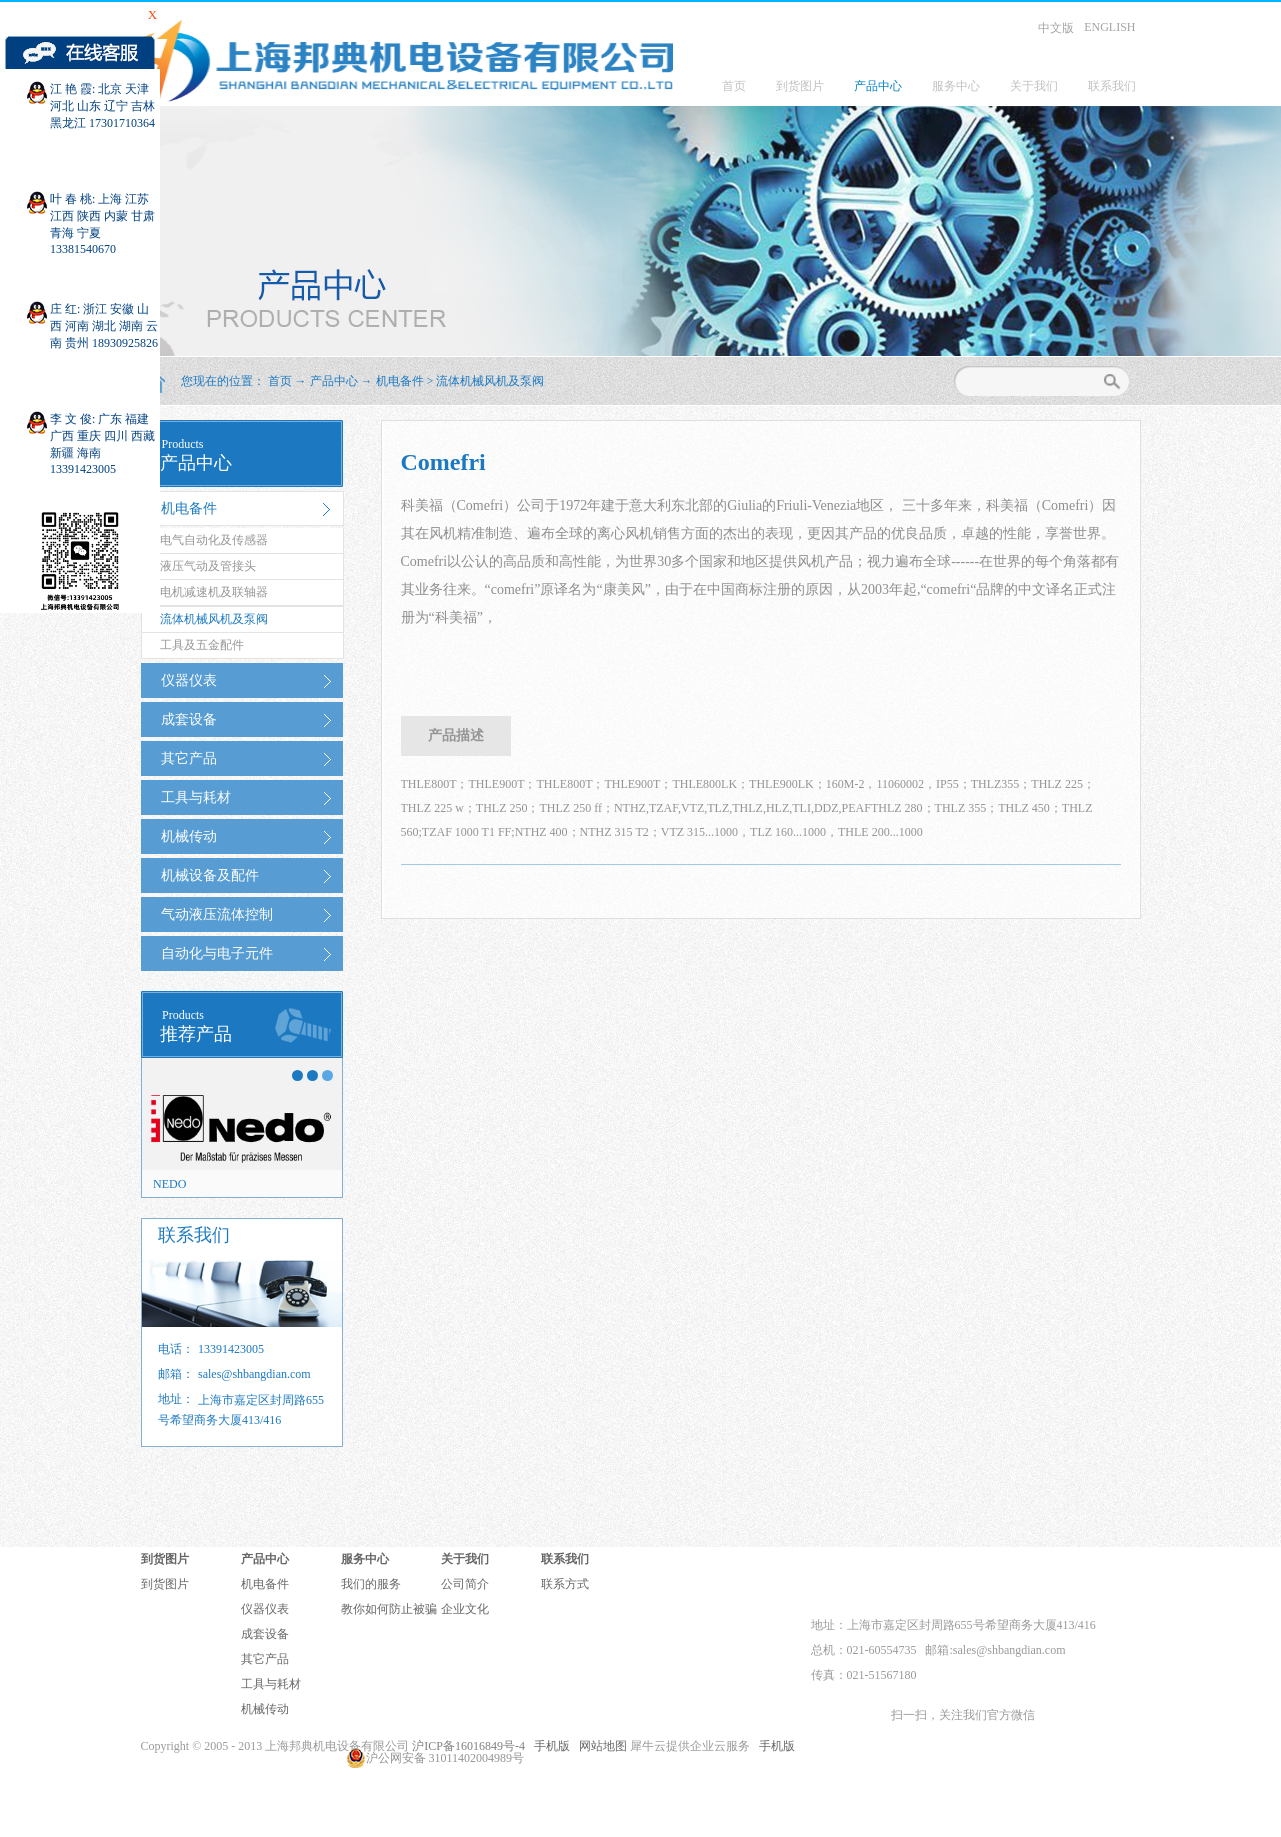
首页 (734, 86)
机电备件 (400, 381)
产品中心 (334, 381)
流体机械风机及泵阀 (490, 381)
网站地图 (600, 1746)
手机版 (549, 1746)
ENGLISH (1109, 27)
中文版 (1056, 28)
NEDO (169, 1184)
